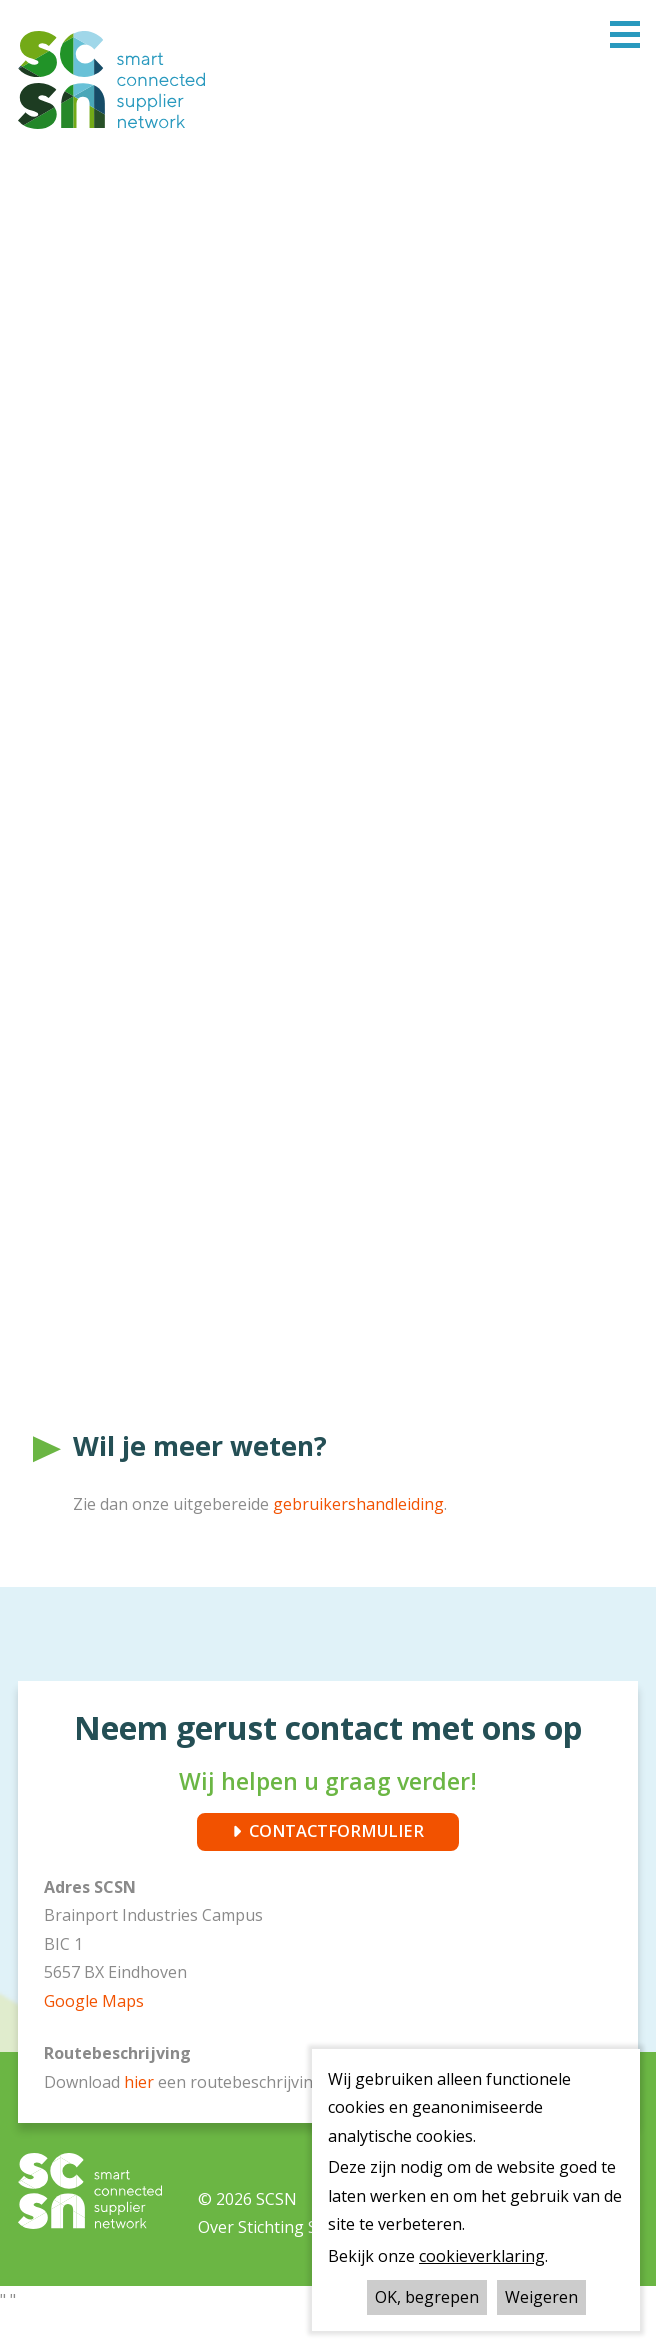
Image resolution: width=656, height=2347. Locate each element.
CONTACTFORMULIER (337, 1862)
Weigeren (541, 2297)
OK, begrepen (427, 2297)
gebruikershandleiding (358, 1534)
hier (141, 2114)
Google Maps (94, 2033)
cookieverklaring (482, 2256)
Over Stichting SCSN (273, 2260)
